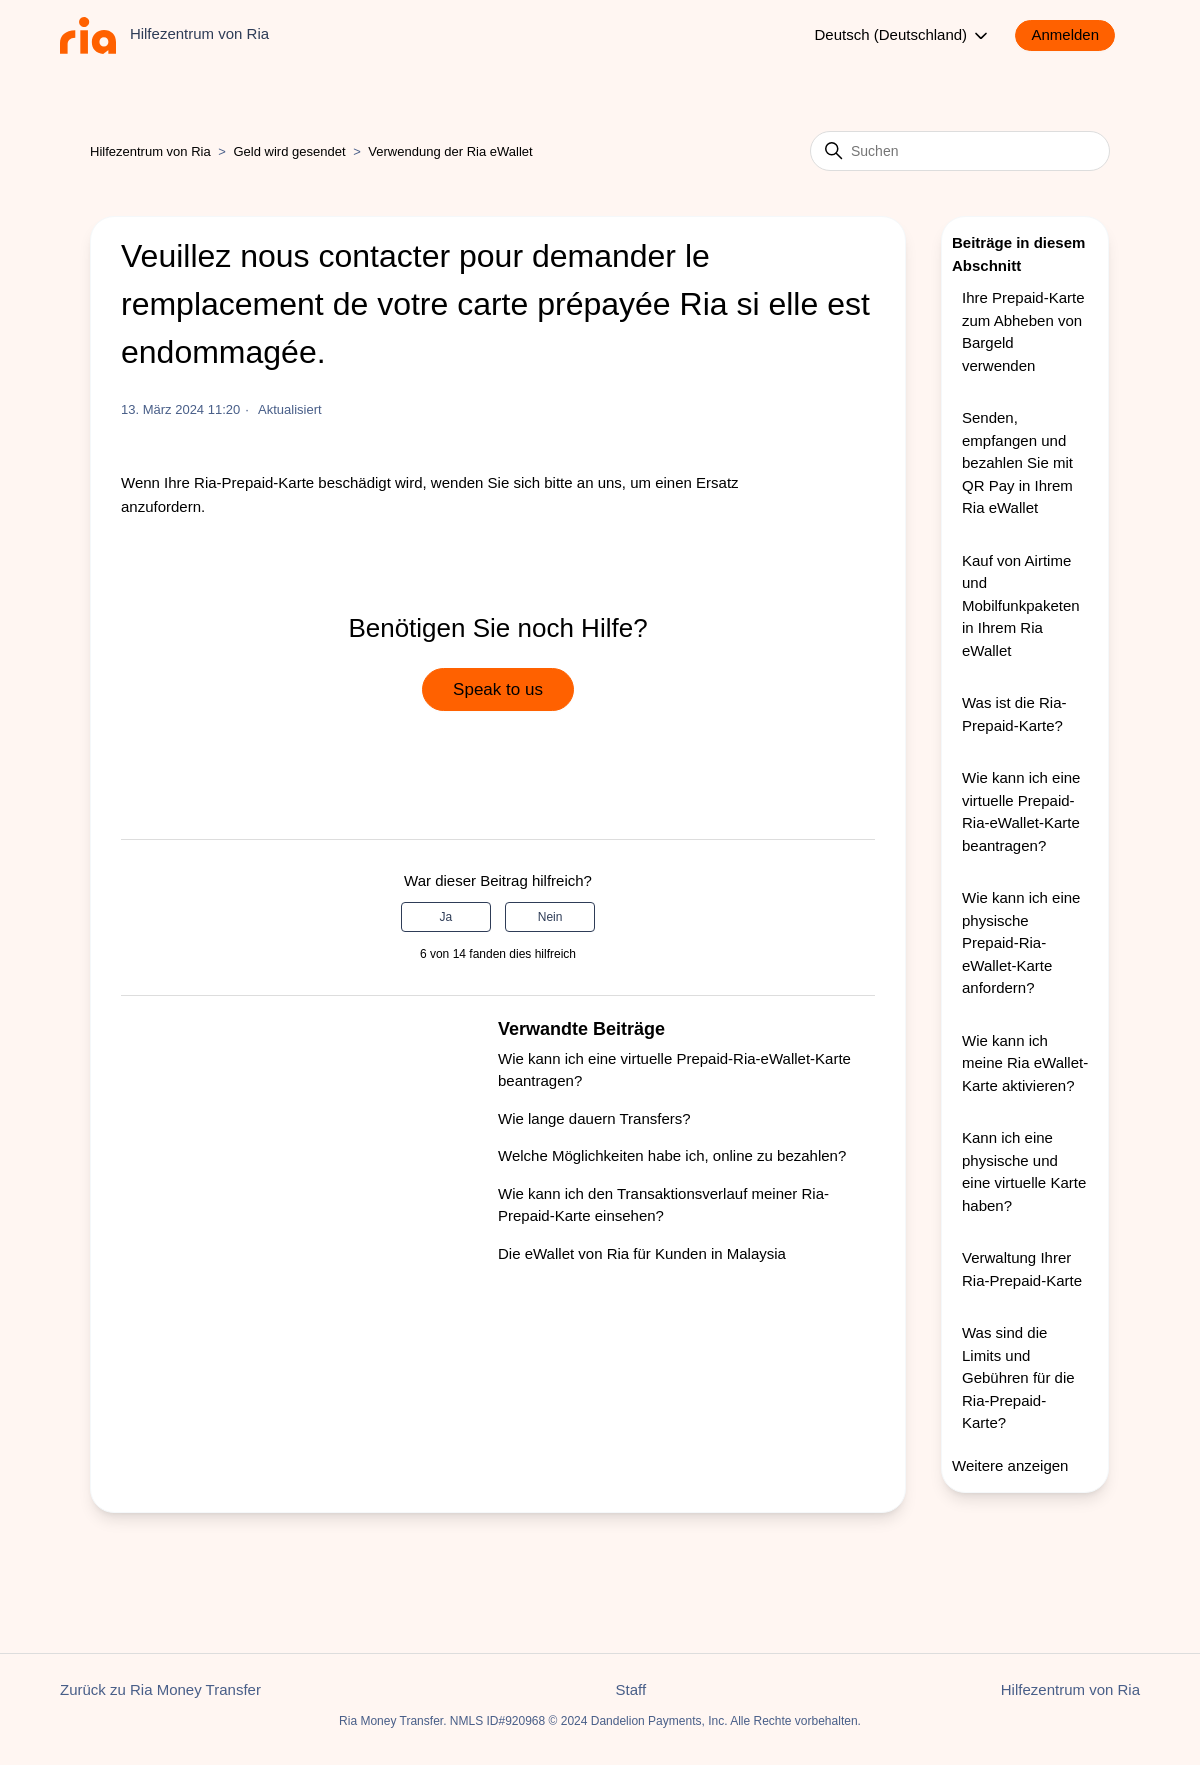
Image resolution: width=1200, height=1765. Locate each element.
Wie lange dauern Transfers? (594, 1118)
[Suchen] (960, 151)
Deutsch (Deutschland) (903, 36)
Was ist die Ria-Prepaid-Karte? (1014, 714)
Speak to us (498, 689)
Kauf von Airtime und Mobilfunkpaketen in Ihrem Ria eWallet (1021, 605)
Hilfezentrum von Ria (150, 151)
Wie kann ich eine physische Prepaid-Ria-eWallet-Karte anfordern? (1021, 942)
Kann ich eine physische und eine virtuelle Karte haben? (1024, 1171)
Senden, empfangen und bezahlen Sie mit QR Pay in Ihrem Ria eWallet (1017, 462)
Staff (631, 1689)
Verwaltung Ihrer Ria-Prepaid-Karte (1022, 1269)
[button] (1075, 35)
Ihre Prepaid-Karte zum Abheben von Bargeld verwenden (1023, 331)
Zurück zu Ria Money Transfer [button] (160, 1689)
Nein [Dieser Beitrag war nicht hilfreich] (550, 917)
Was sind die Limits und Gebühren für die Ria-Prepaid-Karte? (1018, 1377)
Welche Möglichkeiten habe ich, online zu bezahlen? (672, 1155)
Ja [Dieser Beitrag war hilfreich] (446, 917)
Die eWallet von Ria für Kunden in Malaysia (642, 1253)
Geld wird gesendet (290, 151)
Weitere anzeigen (1010, 1465)
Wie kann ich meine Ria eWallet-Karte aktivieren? (1025, 1063)
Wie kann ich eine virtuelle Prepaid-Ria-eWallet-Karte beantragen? (1021, 811)
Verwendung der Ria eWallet (450, 151)
